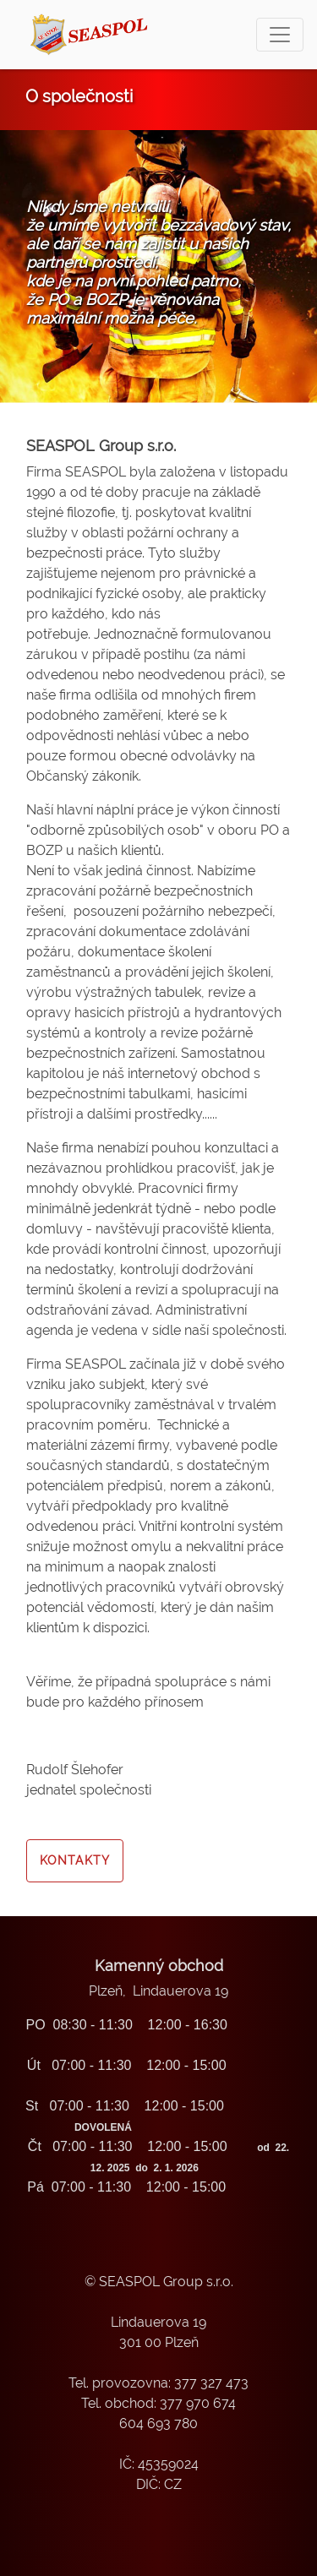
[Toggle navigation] (279, 35)
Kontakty (75, 1860)
